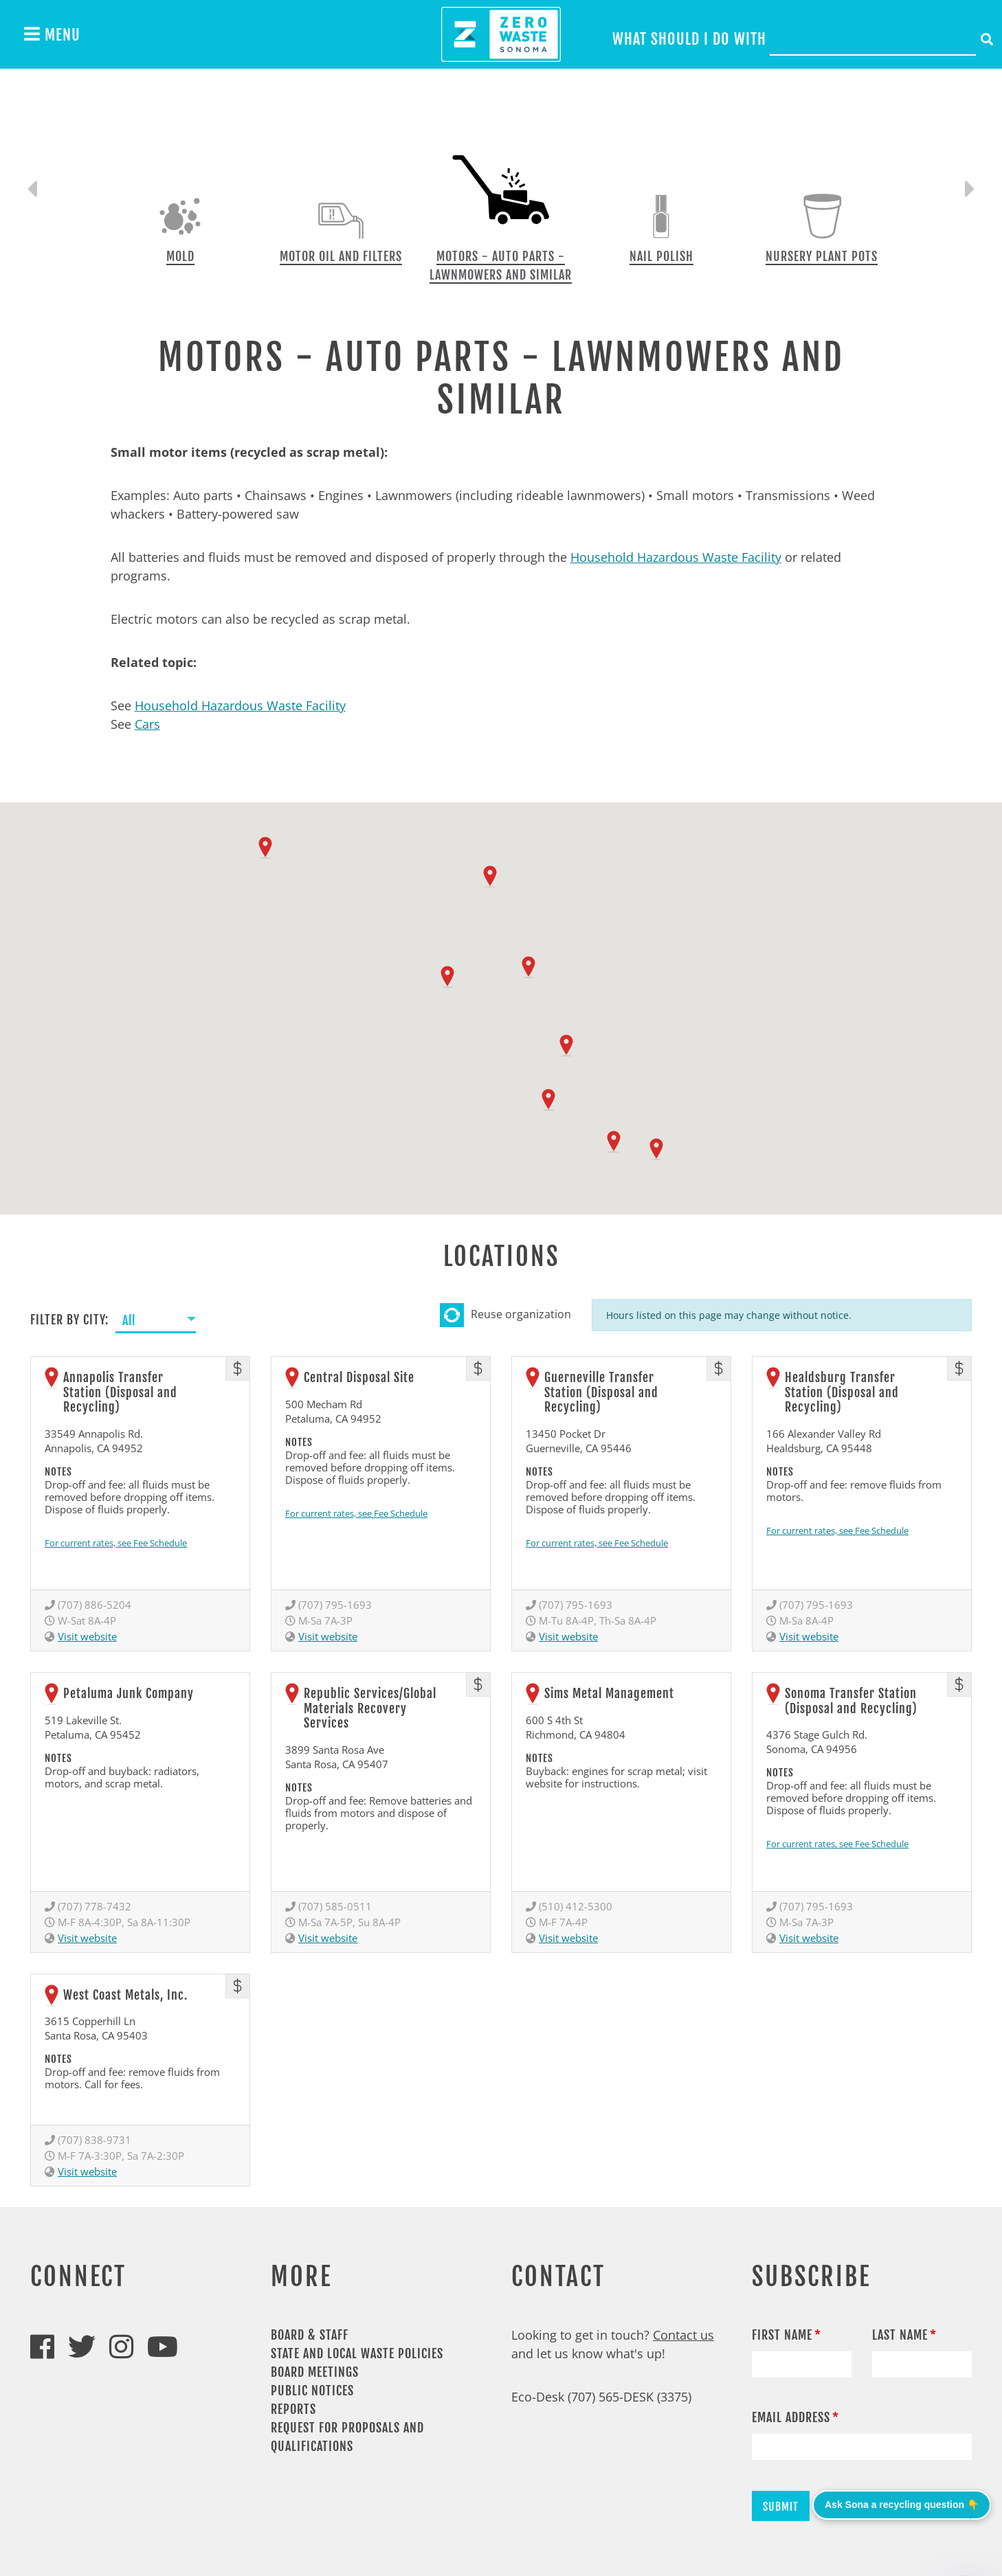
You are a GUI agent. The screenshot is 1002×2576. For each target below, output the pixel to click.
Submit (781, 2506)
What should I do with (689, 39)
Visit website (87, 1636)
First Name (782, 2334)
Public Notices (312, 2390)
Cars (147, 724)
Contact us (683, 2335)
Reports (293, 2409)
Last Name (900, 2334)
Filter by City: (69, 1319)
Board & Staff (309, 2334)
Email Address (791, 2417)
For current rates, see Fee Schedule (116, 1543)
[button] (265, 848)
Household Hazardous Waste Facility (675, 557)
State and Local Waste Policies (357, 2353)
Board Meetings (315, 2372)
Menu (52, 34)
